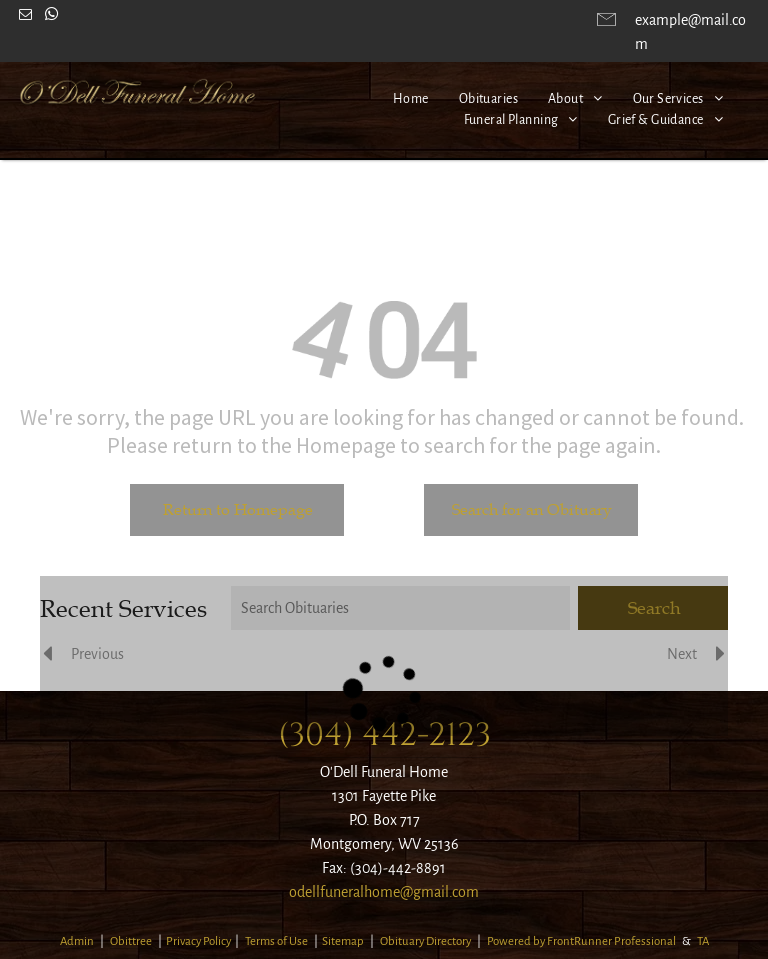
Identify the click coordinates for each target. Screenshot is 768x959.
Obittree (131, 941)
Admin (77, 941)
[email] (25, 17)
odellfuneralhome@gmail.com (384, 892)
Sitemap (343, 941)
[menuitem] (411, 99)
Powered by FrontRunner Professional (581, 941)
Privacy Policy (198, 941)
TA (703, 941)
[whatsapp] (51, 17)
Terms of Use (276, 941)
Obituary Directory (425, 941)
